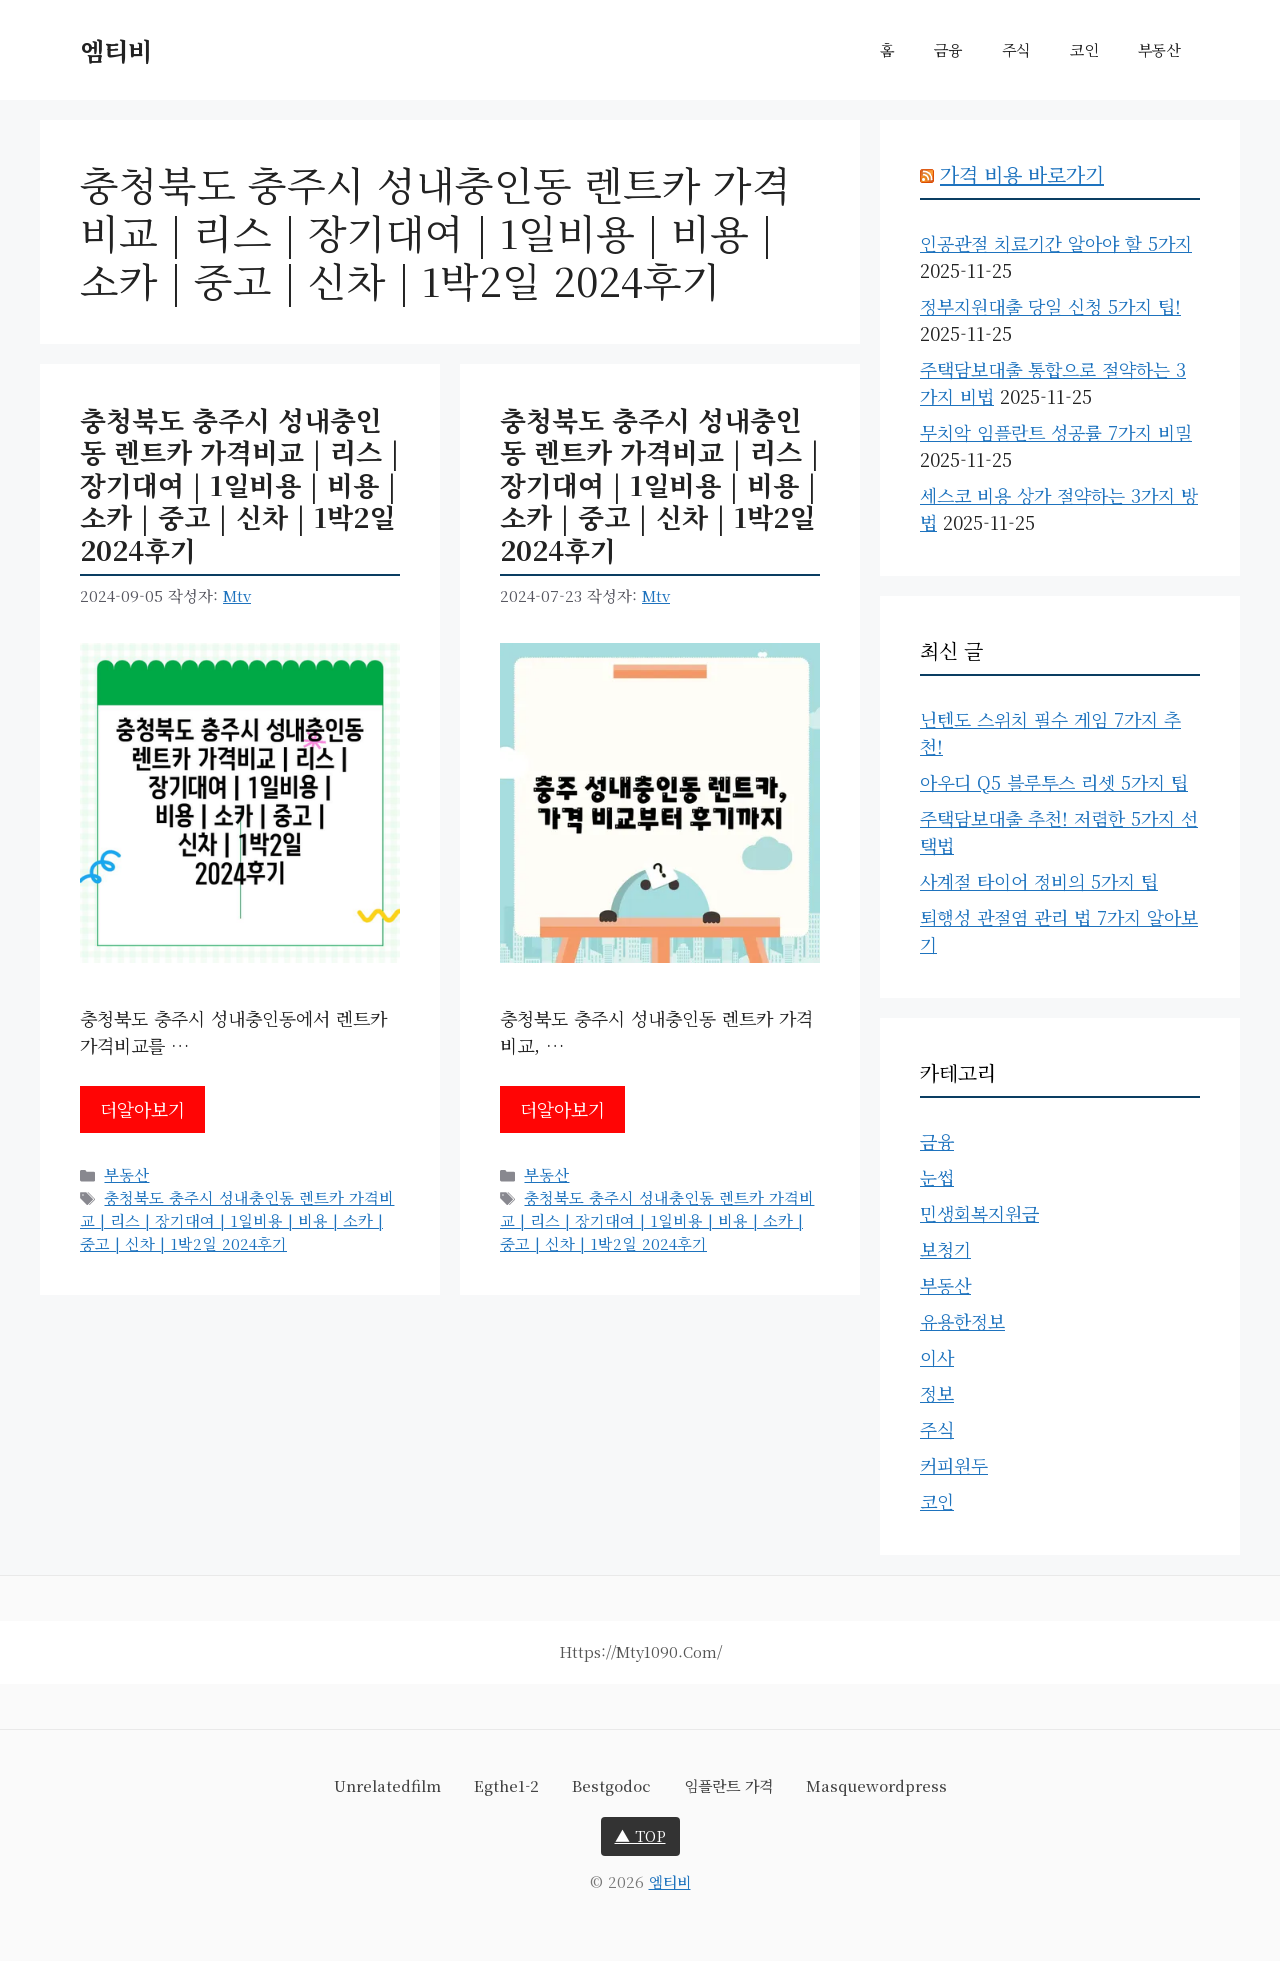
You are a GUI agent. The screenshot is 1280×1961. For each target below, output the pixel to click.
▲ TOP (640, 1835)
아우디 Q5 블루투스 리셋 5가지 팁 (1054, 782)
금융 (948, 49)
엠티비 (116, 50)
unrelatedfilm (387, 1785)
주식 (1016, 49)
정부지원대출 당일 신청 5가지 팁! (1050, 306)
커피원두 (954, 1465)
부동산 (1159, 49)
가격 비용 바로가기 (1022, 174)
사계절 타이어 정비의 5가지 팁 (1039, 881)
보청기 (945, 1249)
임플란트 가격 (728, 1785)
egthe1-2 (506, 1785)
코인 (1084, 49)
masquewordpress (876, 1785)
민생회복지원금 (979, 1213)
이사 (937, 1357)
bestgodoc (611, 1785)
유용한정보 (962, 1321)
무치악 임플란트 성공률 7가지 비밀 (1056, 432)
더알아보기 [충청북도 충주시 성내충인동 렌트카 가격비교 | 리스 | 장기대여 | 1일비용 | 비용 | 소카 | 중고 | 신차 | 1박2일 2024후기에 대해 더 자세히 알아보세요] (142, 1109)
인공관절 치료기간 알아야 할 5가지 (1056, 243)
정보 (937, 1393)
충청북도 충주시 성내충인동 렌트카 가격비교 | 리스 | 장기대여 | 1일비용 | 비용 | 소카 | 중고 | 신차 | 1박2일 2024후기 (240, 484)
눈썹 (937, 1177)
